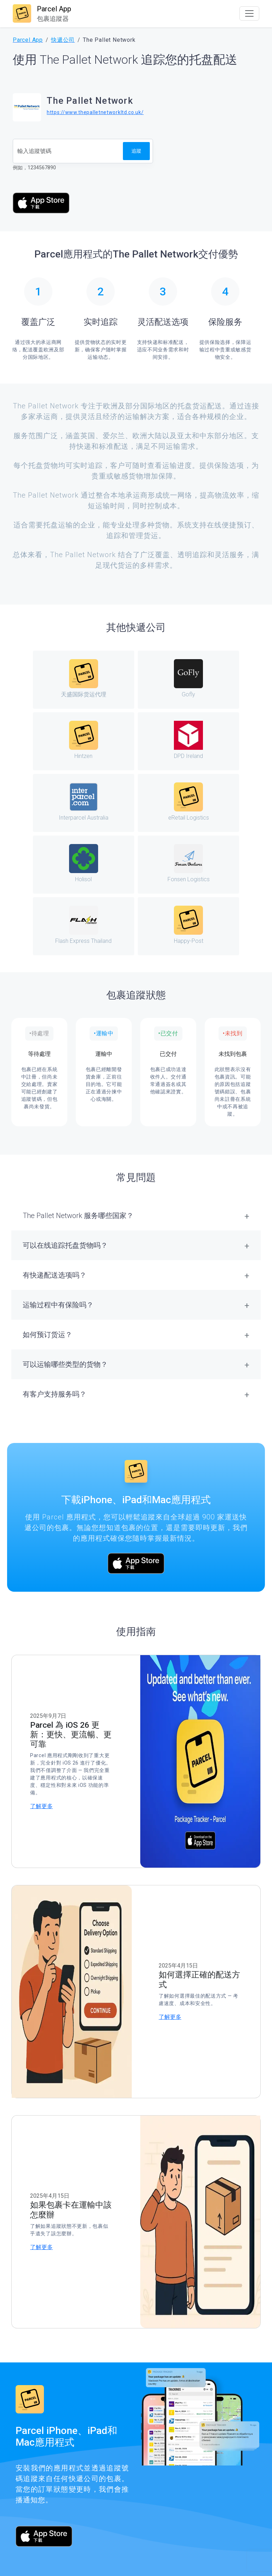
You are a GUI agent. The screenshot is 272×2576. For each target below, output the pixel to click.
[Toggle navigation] (249, 13)
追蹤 (136, 151)
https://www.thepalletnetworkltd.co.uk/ (95, 112)
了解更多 (41, 1806)
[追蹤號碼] (68, 151)
